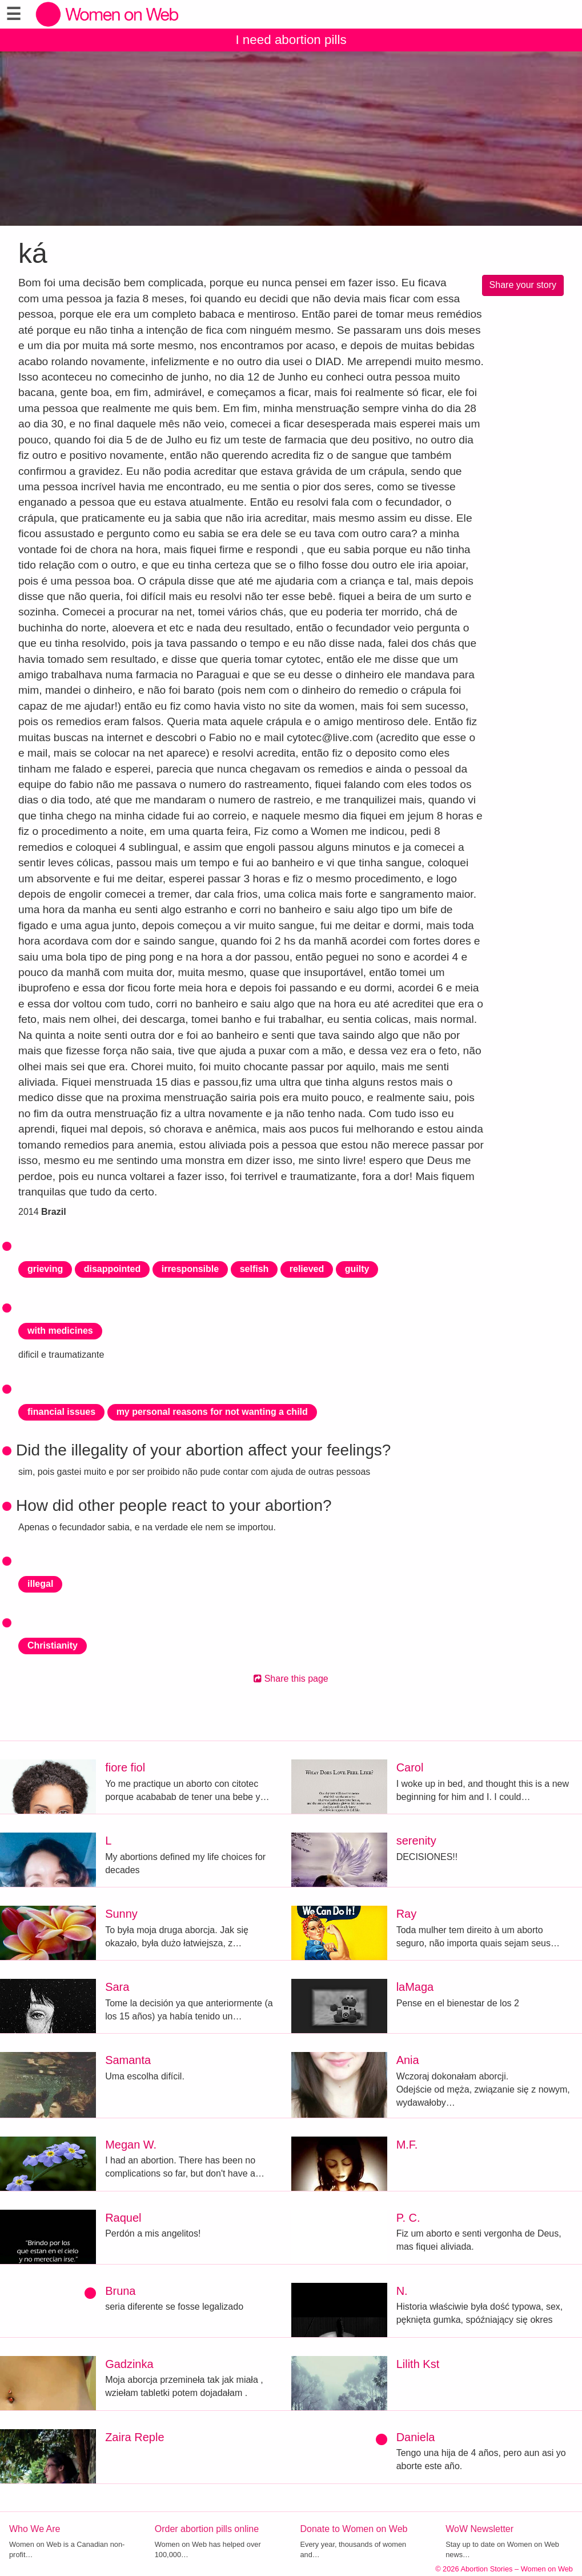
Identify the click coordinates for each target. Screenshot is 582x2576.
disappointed (112, 1269)
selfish (254, 1269)
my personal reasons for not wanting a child (212, 1412)
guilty (357, 1269)
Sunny (121, 1913)
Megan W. (130, 2144)
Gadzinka (129, 2364)
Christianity (52, 1645)
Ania (407, 2060)
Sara (117, 1987)
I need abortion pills (290, 40)
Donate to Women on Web (354, 2529)
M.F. (407, 2144)
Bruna (120, 2291)
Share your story (522, 285)
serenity (416, 1840)
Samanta (128, 2060)
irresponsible (190, 1269)
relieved (307, 1269)
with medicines (60, 1330)
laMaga (415, 1987)
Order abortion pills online (207, 2529)
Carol (410, 1767)
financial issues (61, 1412)
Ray (406, 1913)
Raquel (123, 2217)
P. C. (408, 2217)
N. (402, 2291)
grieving (45, 1269)
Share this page (291, 1678)
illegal (40, 1584)
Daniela (415, 2437)
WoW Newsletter (479, 2529)
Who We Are (35, 2529)
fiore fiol (125, 1767)
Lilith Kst (418, 2364)
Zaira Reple (134, 2437)
